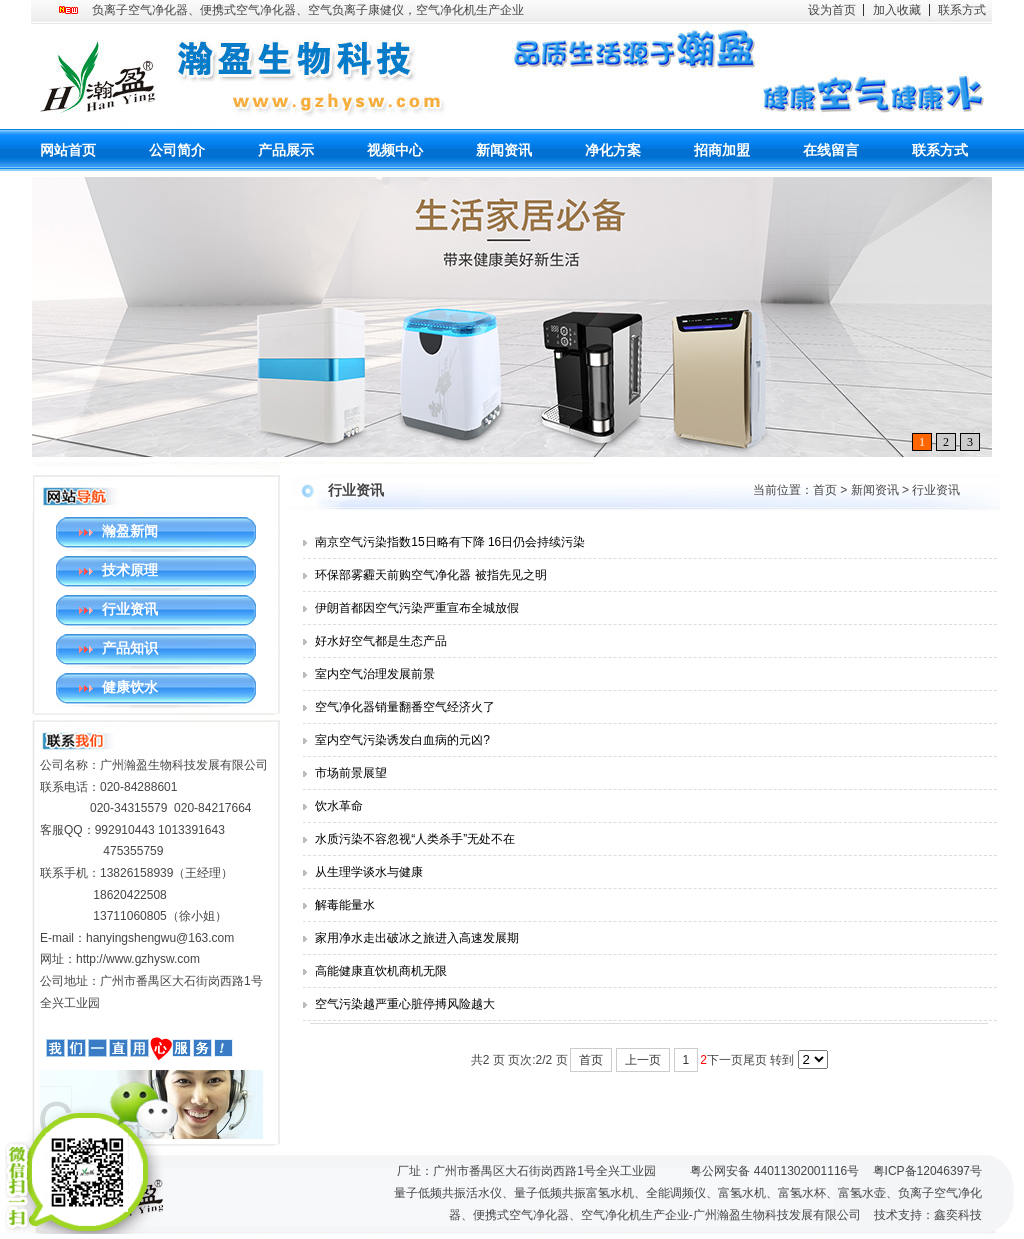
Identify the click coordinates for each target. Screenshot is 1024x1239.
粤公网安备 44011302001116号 (774, 1171)
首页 (825, 490)
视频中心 (395, 150)
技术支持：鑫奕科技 (928, 1215)
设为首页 (832, 10)
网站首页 (68, 150)
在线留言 (831, 150)
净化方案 (613, 150)
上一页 (643, 1060)
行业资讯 (936, 490)
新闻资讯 (504, 150)
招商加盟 (722, 150)
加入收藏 (897, 10)
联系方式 (962, 10)
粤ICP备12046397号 (927, 1171)
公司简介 (177, 150)
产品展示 (286, 150)
